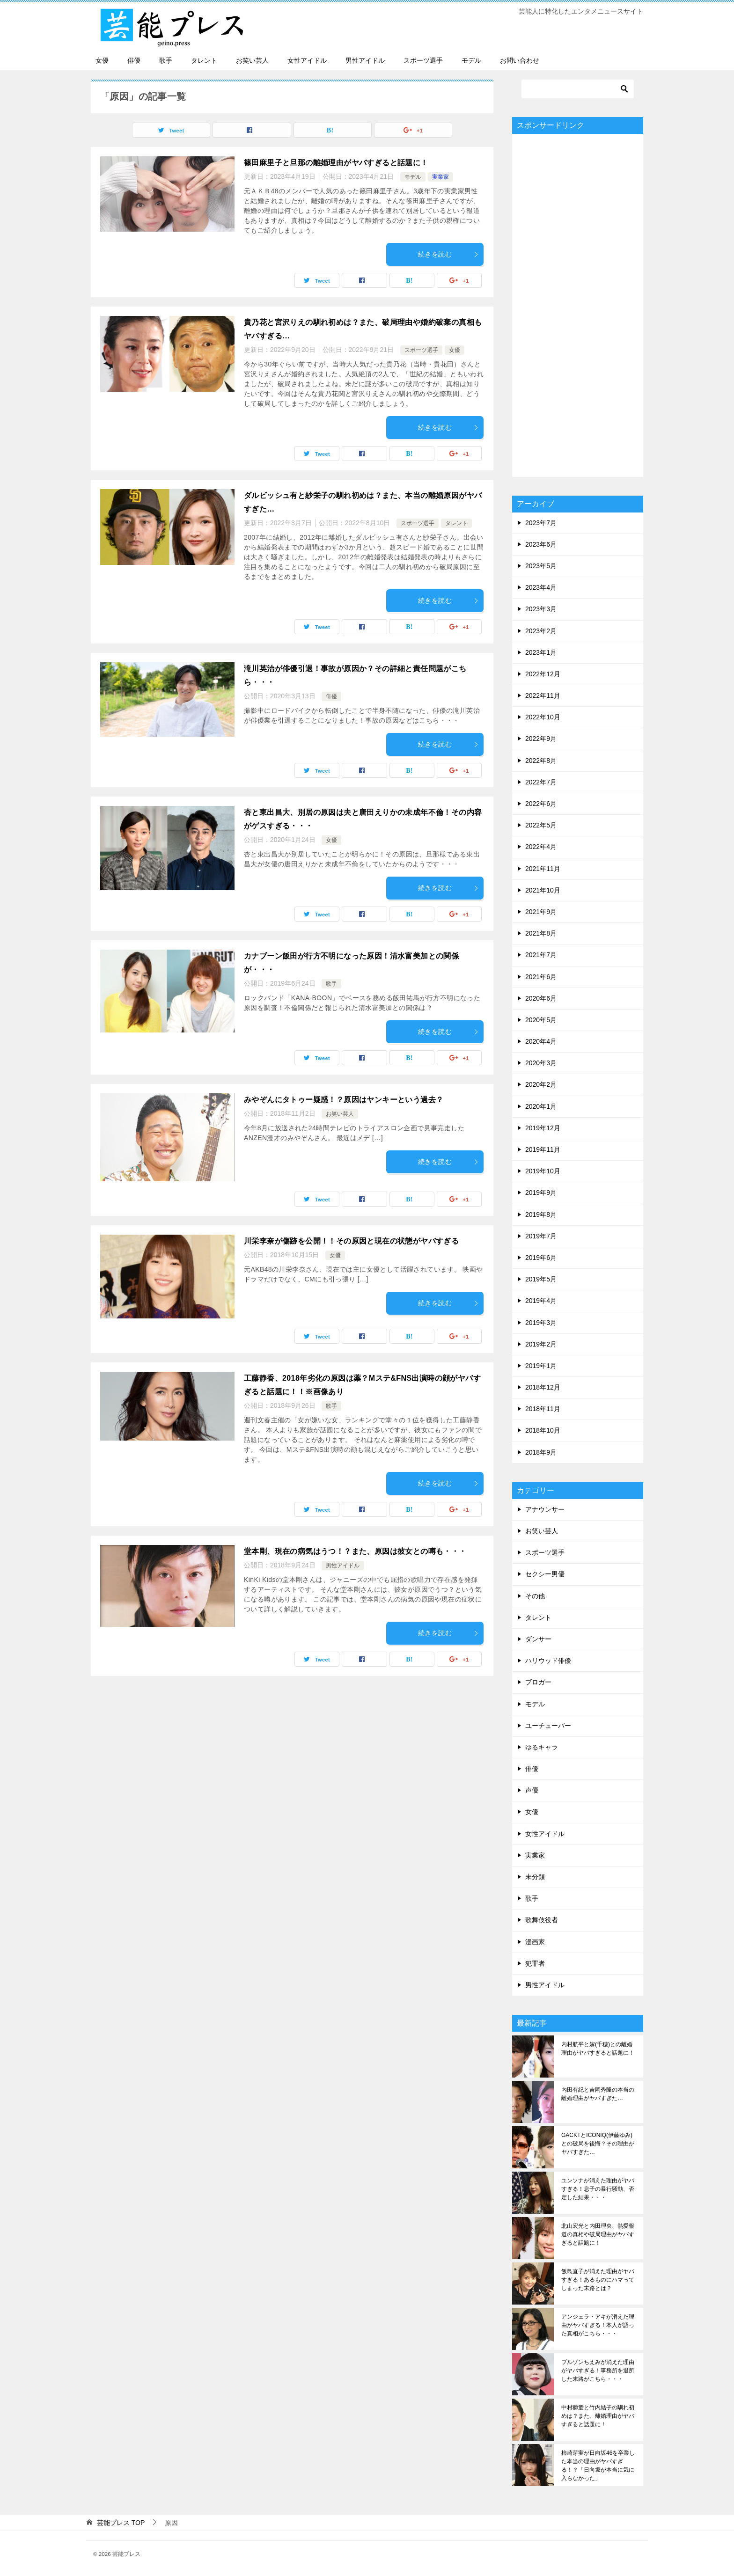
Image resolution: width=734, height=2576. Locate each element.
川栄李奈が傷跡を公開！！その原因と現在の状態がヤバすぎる (351, 1241)
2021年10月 (542, 890)
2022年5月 (541, 825)
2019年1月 (541, 1365)
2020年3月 (541, 1063)
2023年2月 (541, 631)
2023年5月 (541, 566)
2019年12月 (542, 1128)
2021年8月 (541, 933)
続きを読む (448, 254)
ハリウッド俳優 (548, 1660)
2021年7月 (541, 955)
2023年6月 (541, 544)
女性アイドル (307, 60)
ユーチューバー (548, 1725)
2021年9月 (541, 911)
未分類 (535, 1877)
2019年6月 (541, 1257)
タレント (204, 60)
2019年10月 (542, 1171)
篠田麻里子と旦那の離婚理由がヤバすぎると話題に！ (336, 163)
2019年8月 (541, 1214)
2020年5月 (541, 1020)
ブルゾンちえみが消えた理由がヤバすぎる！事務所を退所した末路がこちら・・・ (597, 2370)
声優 (531, 1790)
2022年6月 (541, 803)
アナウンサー (545, 1509)
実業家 (440, 177)
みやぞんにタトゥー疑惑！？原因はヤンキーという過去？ (343, 1100)
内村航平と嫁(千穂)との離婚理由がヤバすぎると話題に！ (597, 2048)
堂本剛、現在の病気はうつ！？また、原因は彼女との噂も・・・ (355, 1551)
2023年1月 (541, 652)
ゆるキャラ (541, 1747)
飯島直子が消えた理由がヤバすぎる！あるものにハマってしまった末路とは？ (597, 2279)
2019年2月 (541, 1344)
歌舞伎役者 (541, 1920)
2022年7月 (541, 782)
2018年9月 (541, 1452)
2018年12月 (542, 1387)
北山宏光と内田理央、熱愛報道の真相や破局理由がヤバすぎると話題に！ (597, 2234)
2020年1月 (541, 1106)
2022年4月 (541, 846)
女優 (102, 60)
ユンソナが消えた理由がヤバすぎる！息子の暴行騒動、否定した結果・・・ (597, 2189)
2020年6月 (541, 998)
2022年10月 (542, 717)
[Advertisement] (577, 305)
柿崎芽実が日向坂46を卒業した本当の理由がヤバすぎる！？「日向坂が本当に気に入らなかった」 (598, 2465)
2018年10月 (542, 1430)
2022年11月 (542, 695)
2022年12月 (542, 674)
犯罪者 (535, 1963)
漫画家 (535, 1942)
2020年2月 (541, 1084)
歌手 (165, 60)
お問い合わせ (519, 60)
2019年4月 (541, 1300)
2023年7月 (541, 523)
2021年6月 (541, 977)
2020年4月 (541, 1041)
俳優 (133, 60)
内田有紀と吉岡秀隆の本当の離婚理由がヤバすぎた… (597, 2093)
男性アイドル (365, 60)
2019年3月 (541, 1322)
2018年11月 (542, 1408)
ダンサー (538, 1639)
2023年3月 (541, 609)
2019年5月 (541, 1279)
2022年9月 (541, 738)
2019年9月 (541, 1192)
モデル (471, 60)
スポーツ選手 (423, 60)
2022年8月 (541, 760)
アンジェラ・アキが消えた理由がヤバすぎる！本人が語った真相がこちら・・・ (597, 2325)
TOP (121, 2522)
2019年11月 (542, 1149)
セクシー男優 (545, 1574)
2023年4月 (541, 587)
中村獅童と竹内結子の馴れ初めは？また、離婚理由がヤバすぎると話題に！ (597, 2416)
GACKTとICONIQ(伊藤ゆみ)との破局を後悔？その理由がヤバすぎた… (597, 2143)
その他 (535, 1596)
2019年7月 (541, 1236)
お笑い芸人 (252, 60)
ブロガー (538, 1682)
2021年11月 (542, 868)
